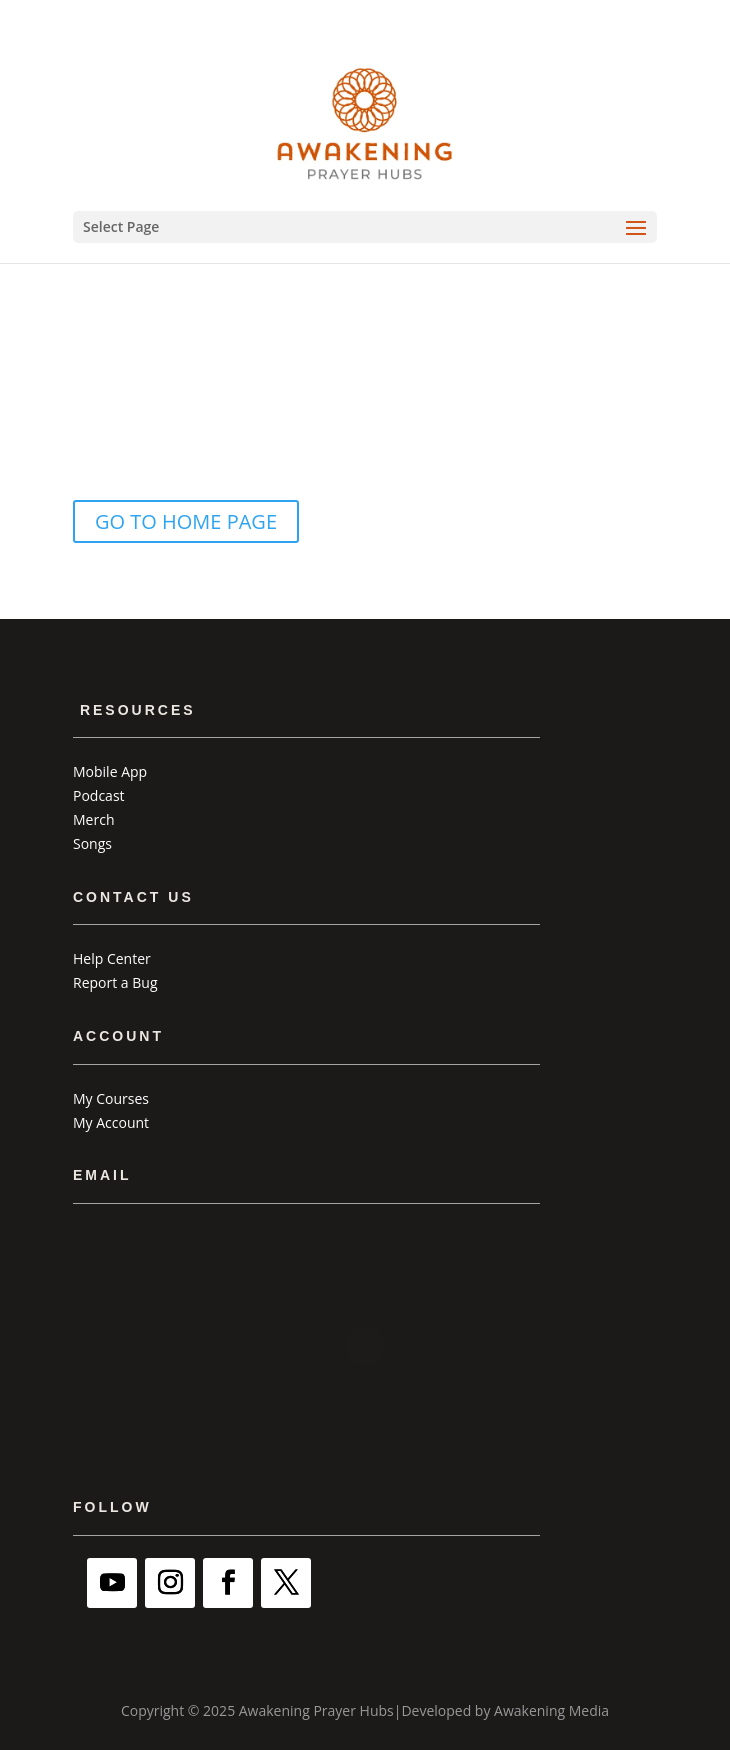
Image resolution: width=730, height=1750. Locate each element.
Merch (93, 819)
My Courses (111, 1098)
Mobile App (110, 771)
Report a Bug (115, 982)
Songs (92, 843)
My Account (111, 1122)
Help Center (112, 958)
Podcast (99, 795)
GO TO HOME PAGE (186, 521)
